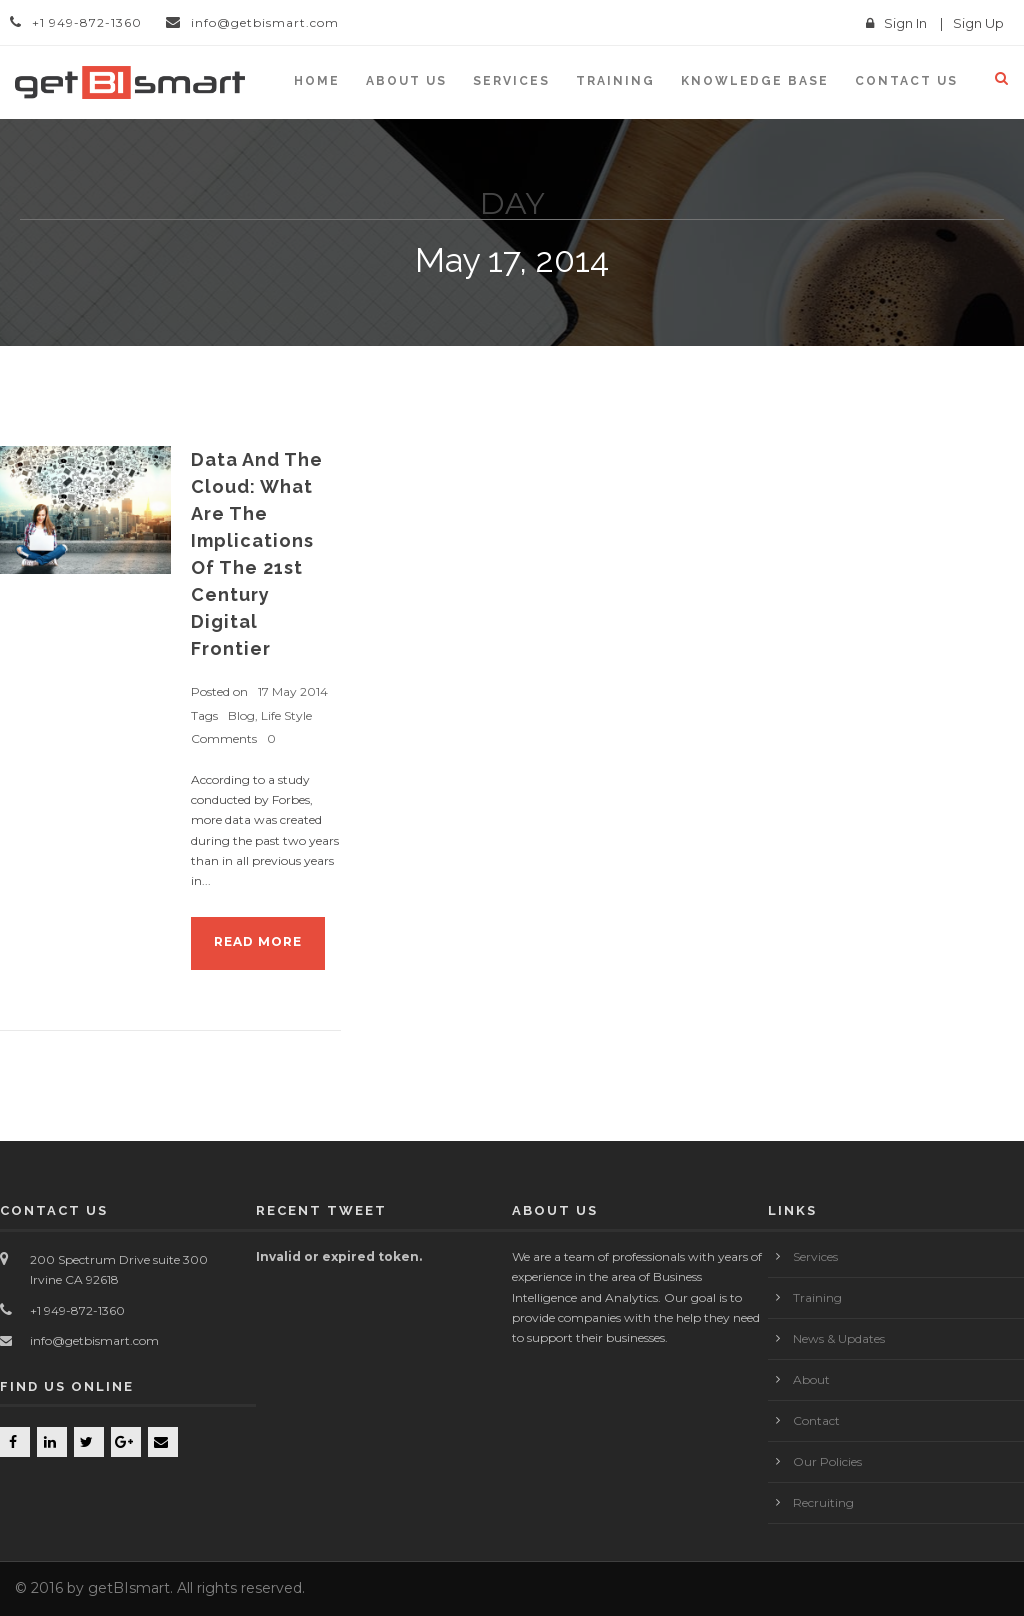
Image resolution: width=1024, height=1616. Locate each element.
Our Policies (827, 1461)
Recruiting (823, 1502)
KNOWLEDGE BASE (755, 81)
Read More (258, 941)
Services (511, 81)
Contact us (906, 81)
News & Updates (839, 1338)
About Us (406, 81)
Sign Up (978, 23)
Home (317, 81)
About (811, 1379)
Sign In (905, 23)
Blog (241, 715)
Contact (816, 1420)
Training (615, 81)
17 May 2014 (293, 691)
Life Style (286, 715)
